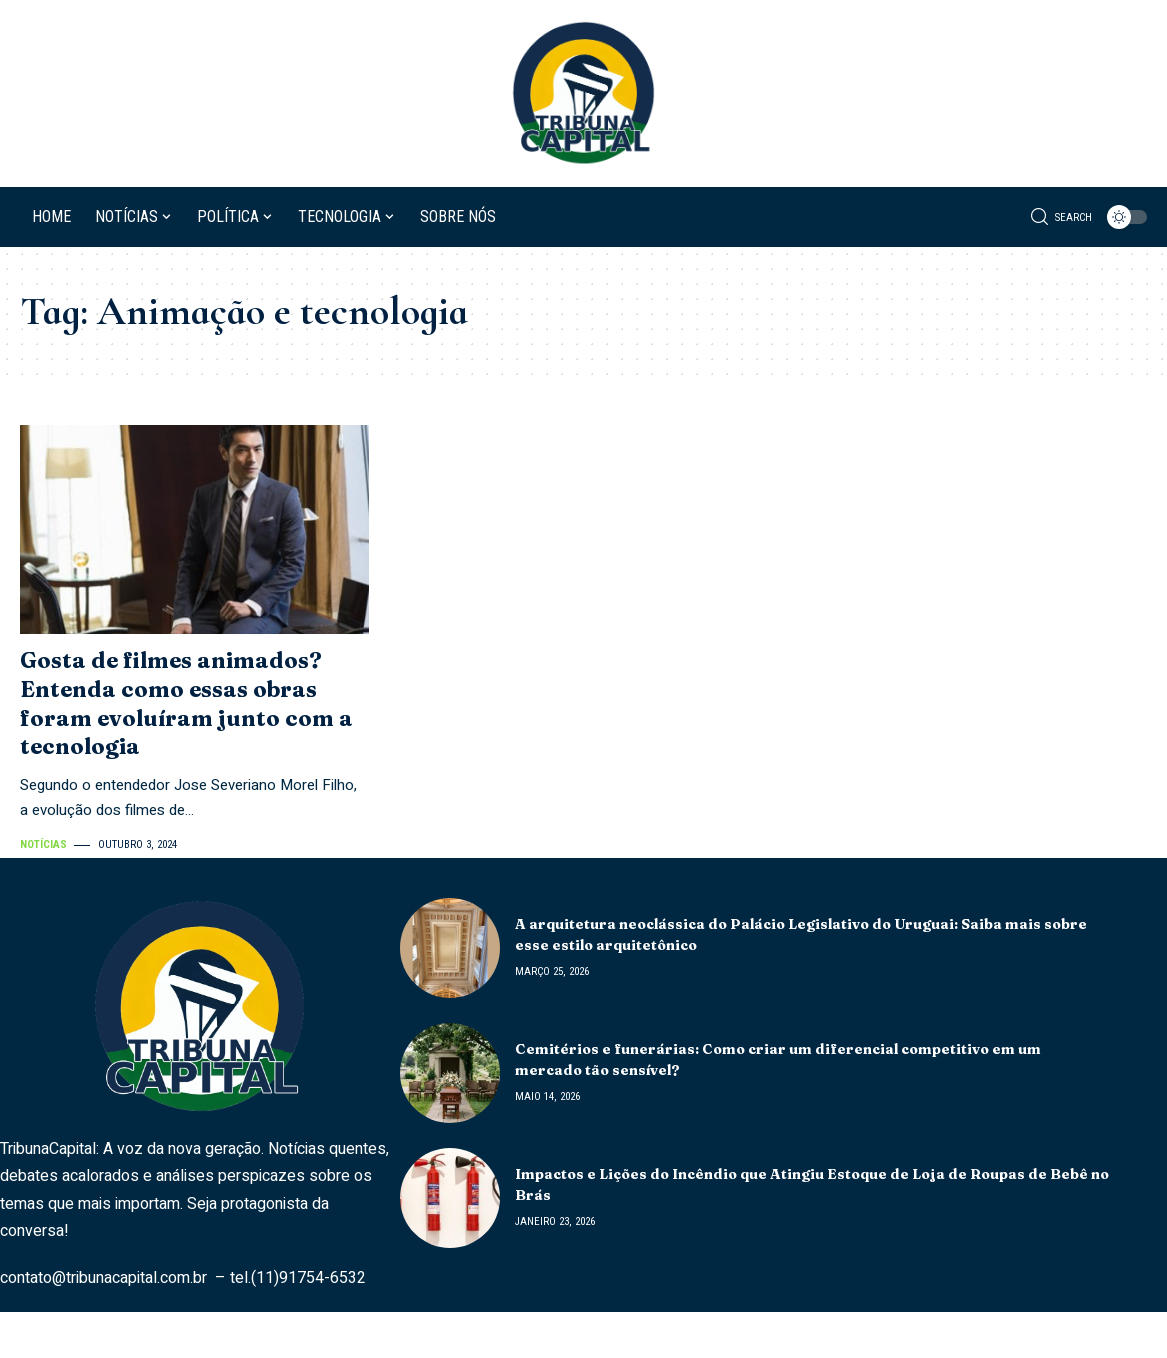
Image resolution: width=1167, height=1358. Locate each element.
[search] (1061, 217)
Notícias (43, 844)
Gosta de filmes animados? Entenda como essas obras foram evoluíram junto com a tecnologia (186, 703)
